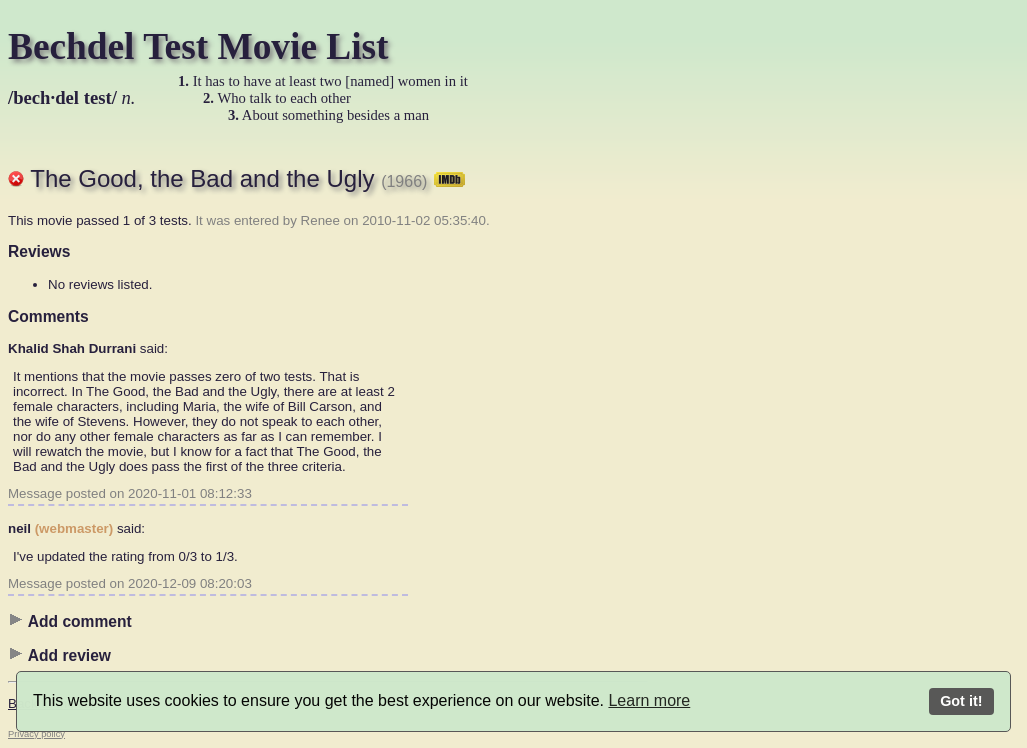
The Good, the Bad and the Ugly (247, 178)
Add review (59, 655)
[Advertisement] (728, 445)
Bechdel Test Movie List (198, 46)
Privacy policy (36, 734)
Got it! (961, 701)
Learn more (649, 700)
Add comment (70, 621)
